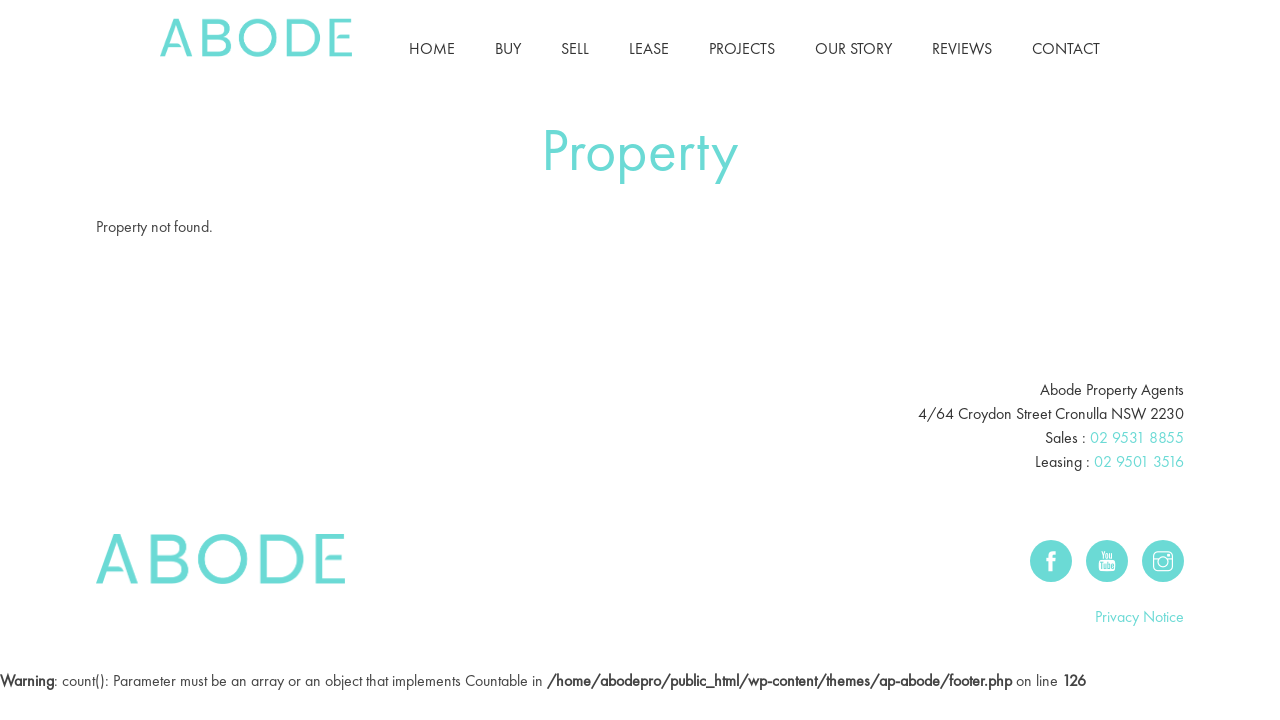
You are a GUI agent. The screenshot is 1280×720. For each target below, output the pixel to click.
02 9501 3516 (1139, 461)
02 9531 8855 (1137, 437)
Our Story (853, 48)
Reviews (962, 48)
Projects (742, 48)
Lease (649, 48)
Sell (575, 48)
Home (432, 48)
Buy (508, 48)
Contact (1066, 48)
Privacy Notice (1139, 616)
